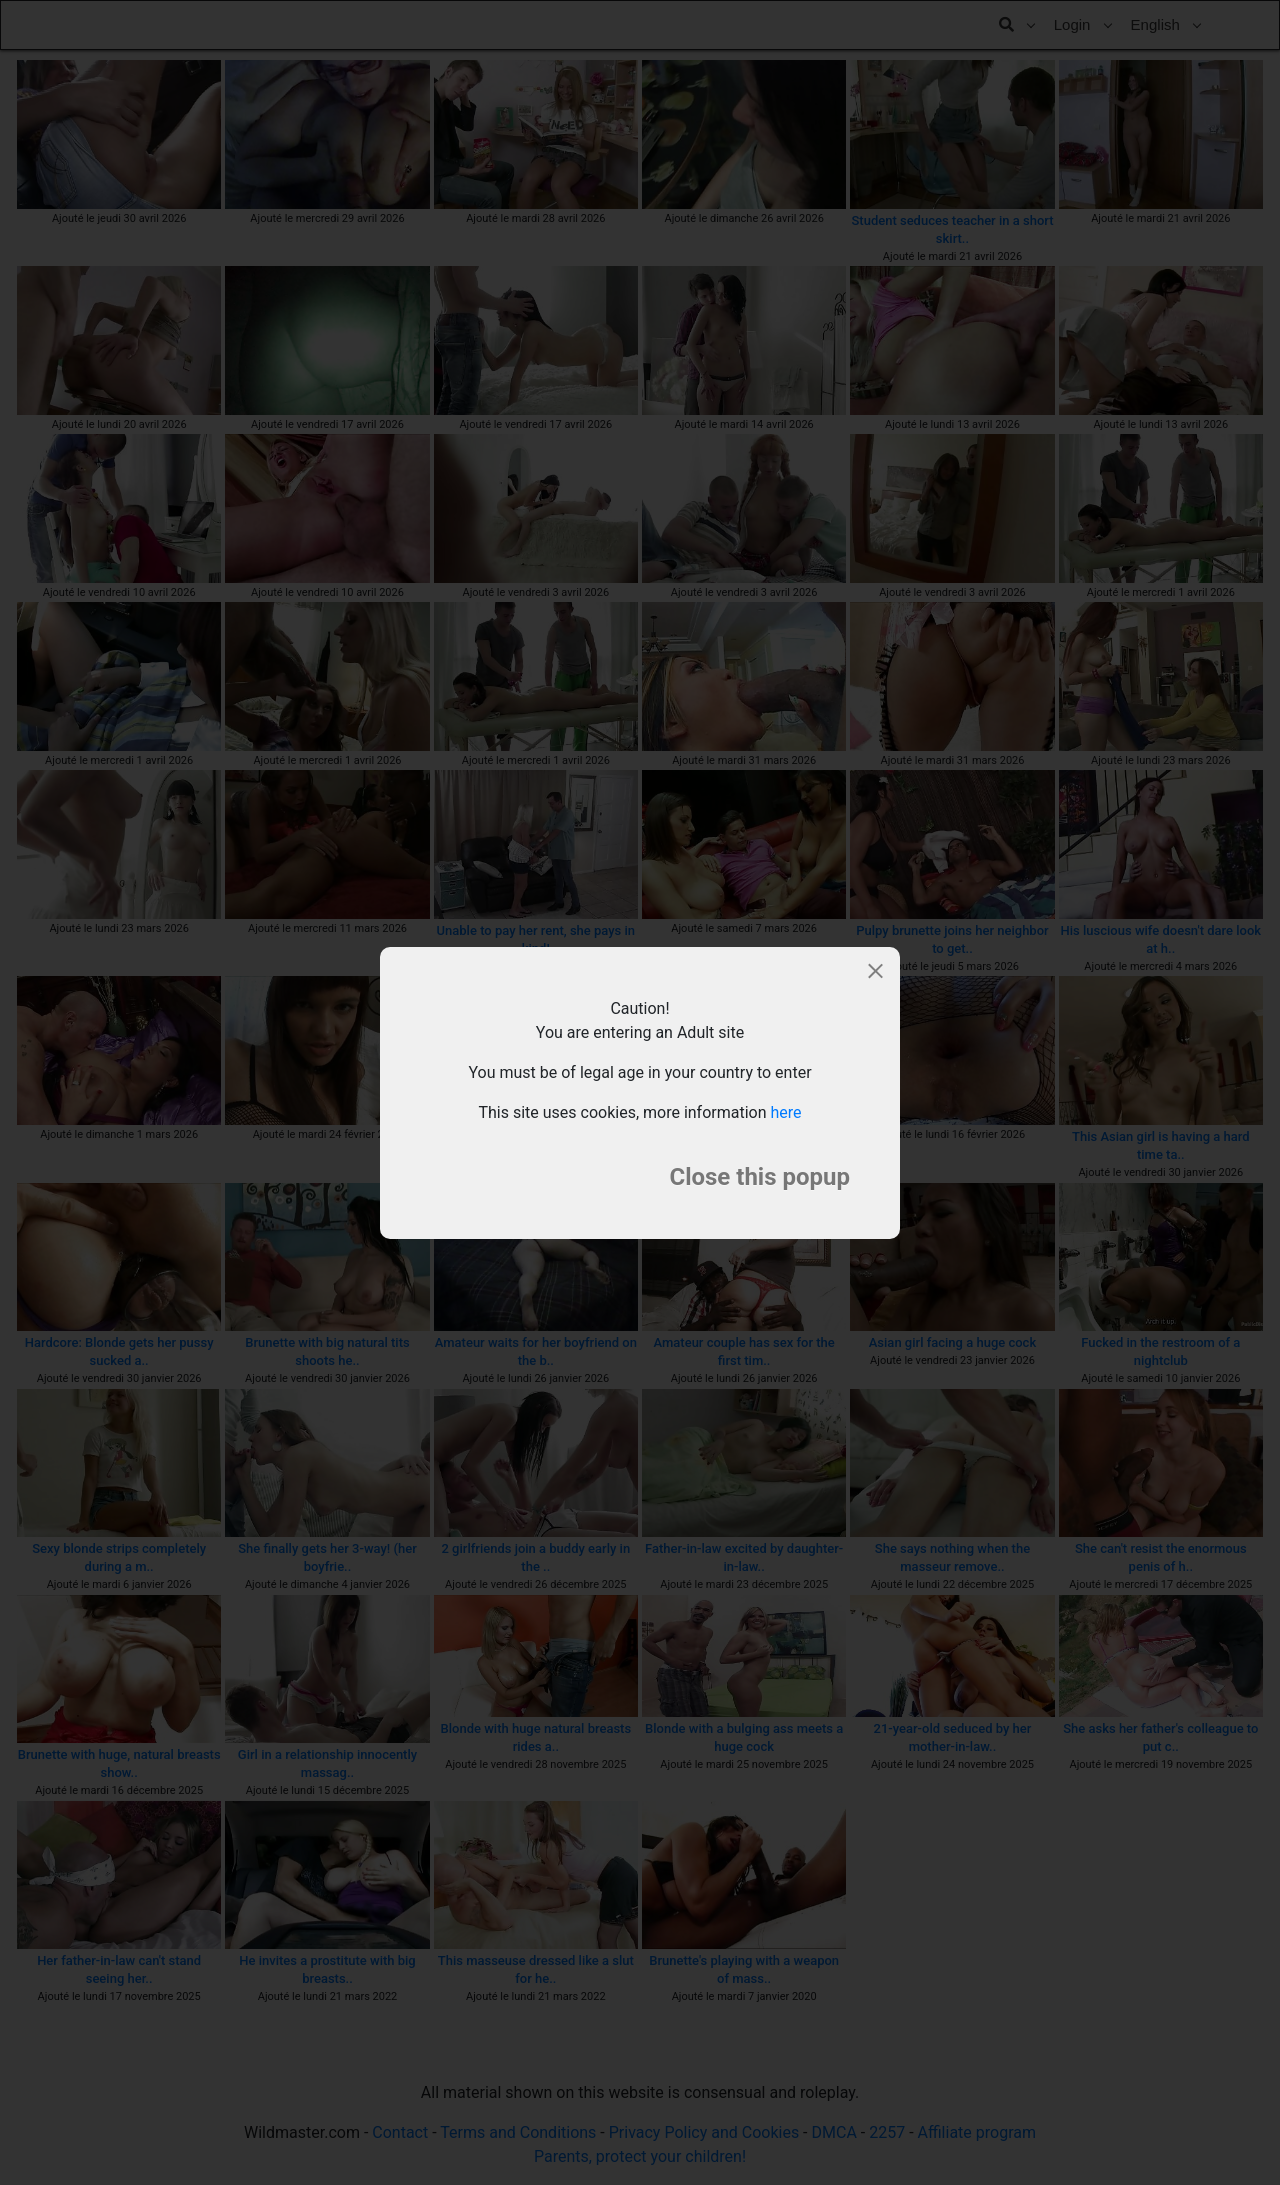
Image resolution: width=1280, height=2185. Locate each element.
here (786, 1112)
